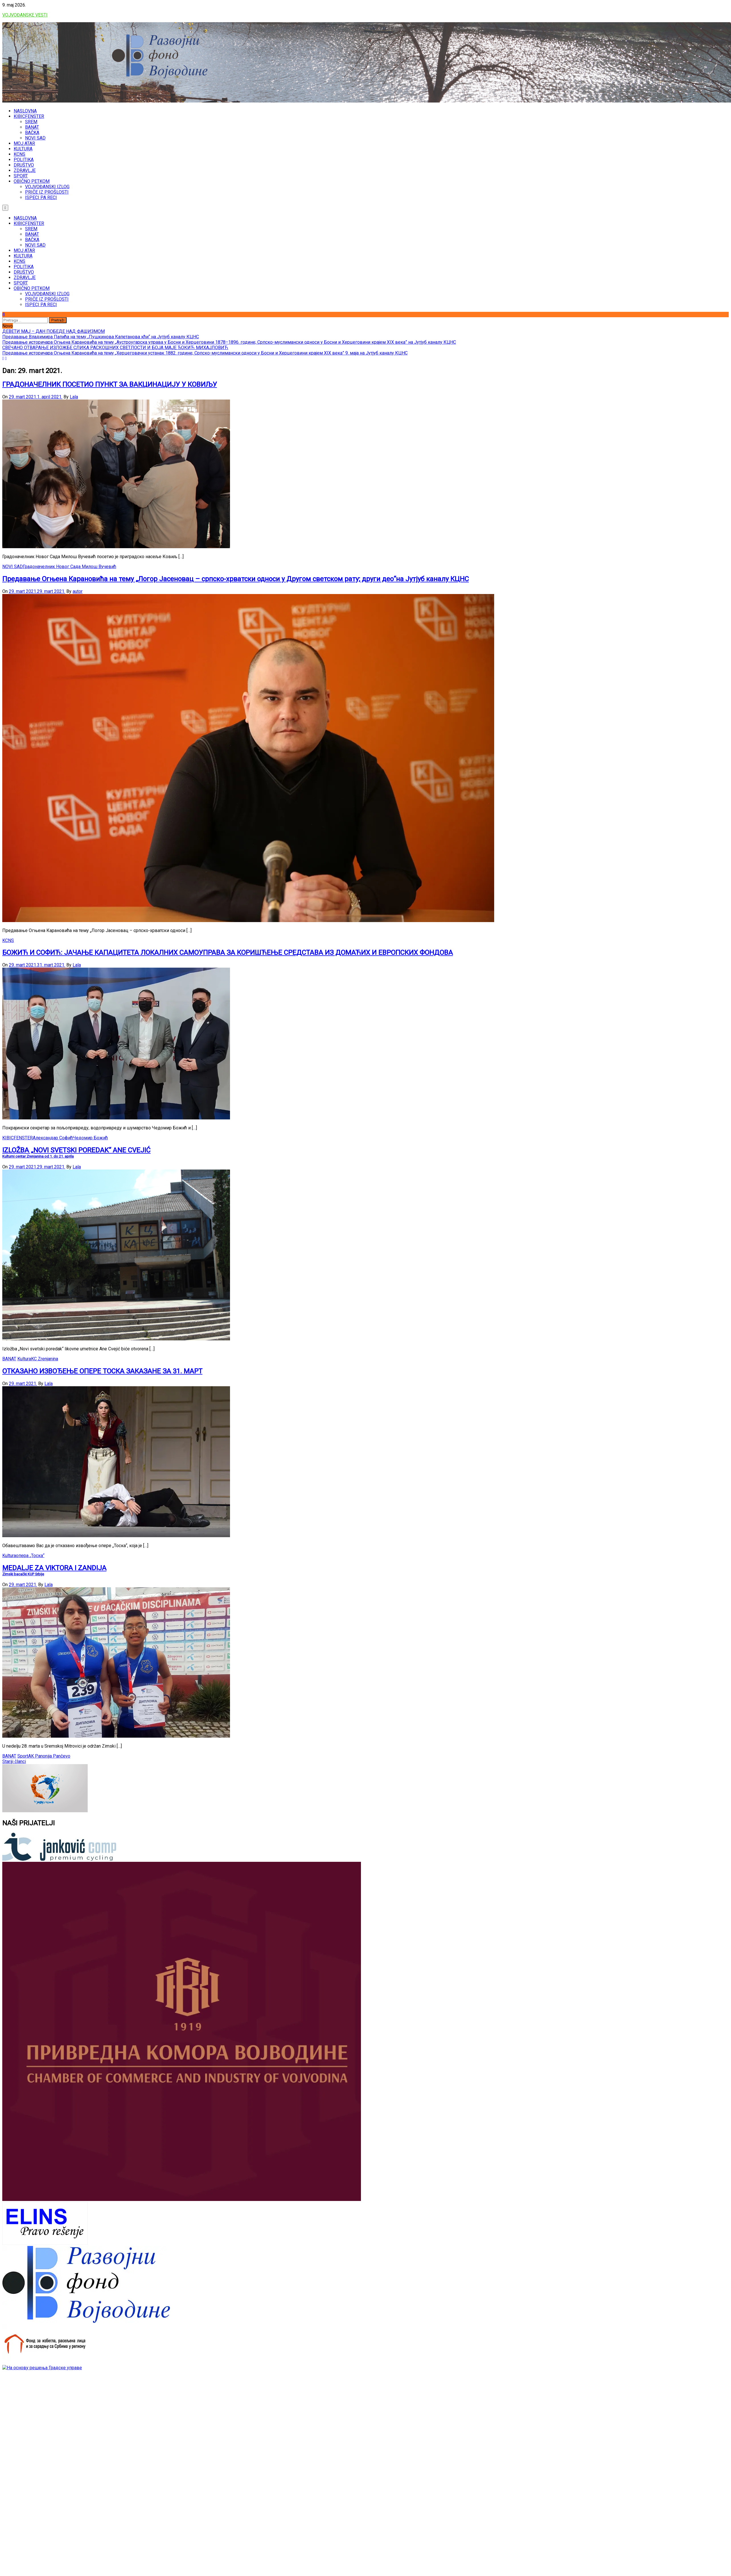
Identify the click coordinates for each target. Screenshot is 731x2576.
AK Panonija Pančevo (49, 1756)
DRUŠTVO (24, 165)
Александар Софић (53, 1137)
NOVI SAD (35, 138)
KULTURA (23, 148)
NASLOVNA (25, 111)
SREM (31, 121)
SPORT (21, 176)
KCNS (19, 154)
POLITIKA (24, 159)
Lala (74, 397)
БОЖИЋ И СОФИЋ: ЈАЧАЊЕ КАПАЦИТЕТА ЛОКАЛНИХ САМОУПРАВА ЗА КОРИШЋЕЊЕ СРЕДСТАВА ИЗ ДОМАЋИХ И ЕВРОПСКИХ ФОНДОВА (227, 953)
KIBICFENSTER (29, 116)
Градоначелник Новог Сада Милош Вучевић (69, 566)
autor (78, 591)
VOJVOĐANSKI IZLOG (47, 186)
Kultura (24, 1358)
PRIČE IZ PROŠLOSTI (47, 192)
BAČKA (32, 132)
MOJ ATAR (24, 143)
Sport (22, 1756)
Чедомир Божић (90, 1137)
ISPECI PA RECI (41, 197)
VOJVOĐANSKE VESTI (25, 15)
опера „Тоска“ (30, 1555)
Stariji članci (14, 1761)
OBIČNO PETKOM (32, 181)
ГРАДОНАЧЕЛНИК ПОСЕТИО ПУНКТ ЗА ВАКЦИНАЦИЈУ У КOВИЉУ (109, 384)
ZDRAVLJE (25, 170)
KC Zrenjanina (44, 1358)
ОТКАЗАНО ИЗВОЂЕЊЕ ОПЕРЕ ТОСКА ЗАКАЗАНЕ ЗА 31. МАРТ (102, 1371)
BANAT (32, 127)
